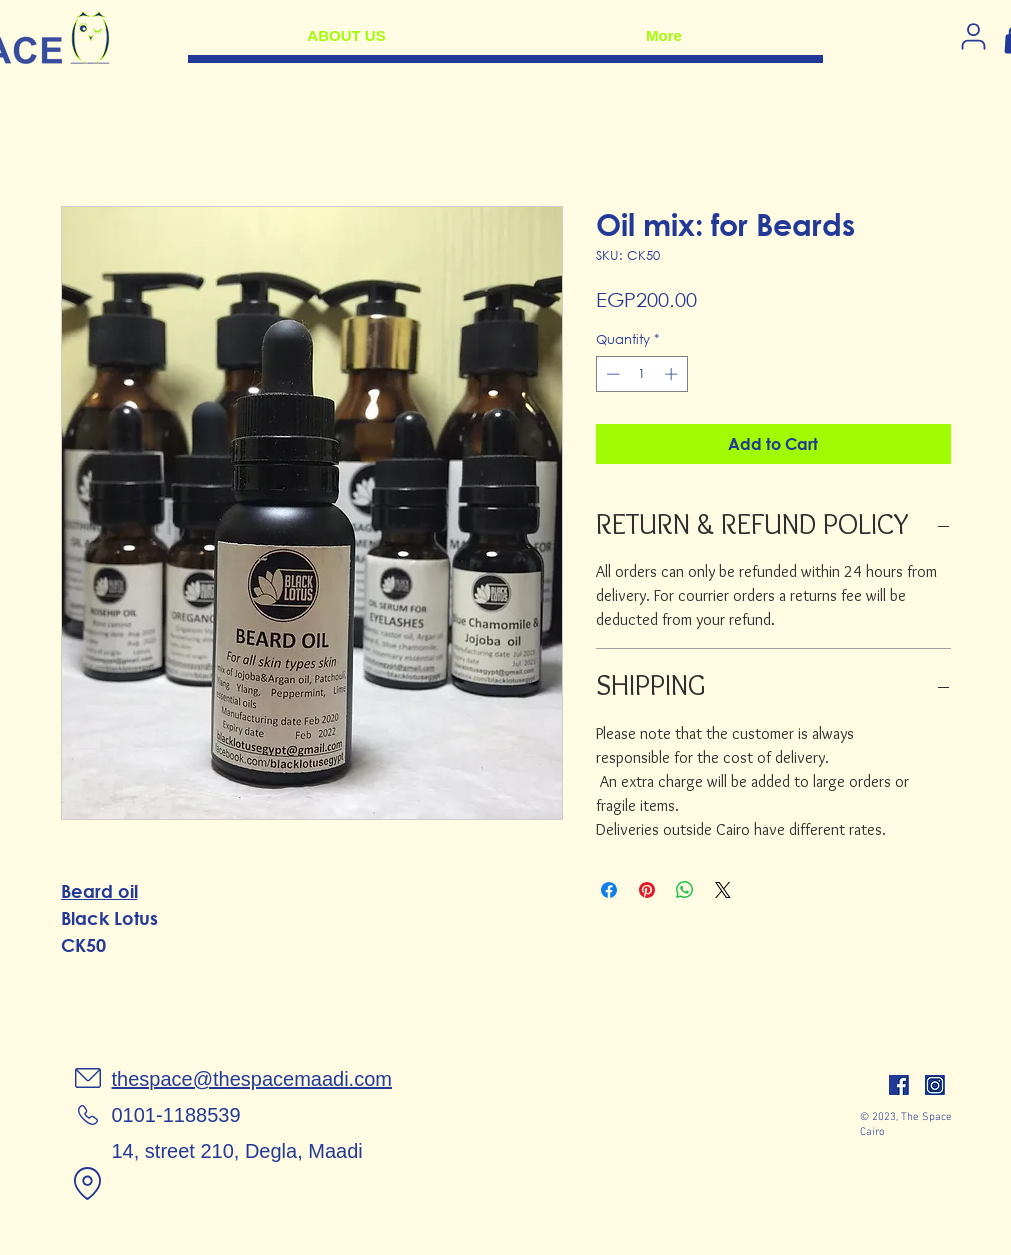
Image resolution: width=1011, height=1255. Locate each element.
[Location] (88, 1183)
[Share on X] (723, 890)
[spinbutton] (641, 374)
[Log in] (974, 36)
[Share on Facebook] (609, 890)
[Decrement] (611, 374)
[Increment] (673, 374)
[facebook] (899, 1085)
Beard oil (99, 891)
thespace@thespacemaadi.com (252, 1079)
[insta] (935, 1085)
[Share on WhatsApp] (685, 890)
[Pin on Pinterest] (647, 890)
